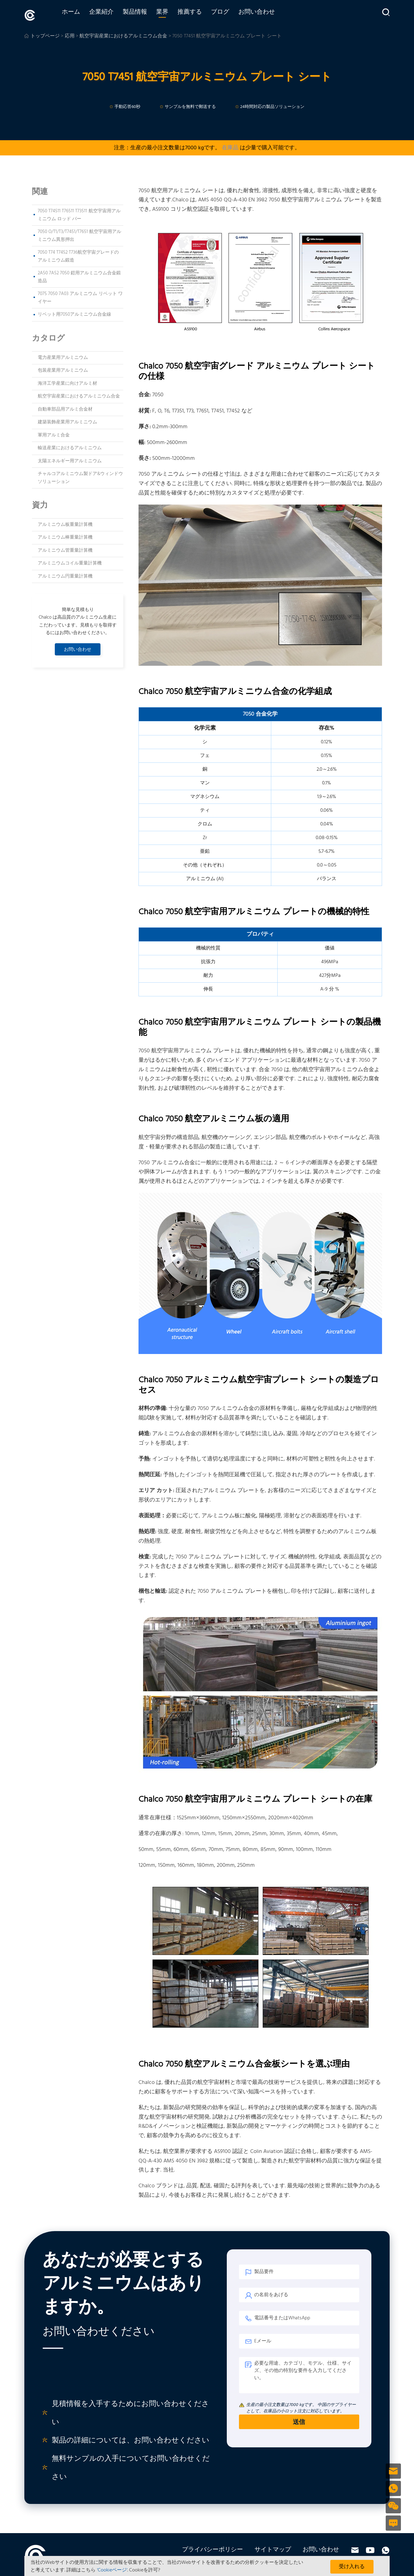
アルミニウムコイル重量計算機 (70, 561)
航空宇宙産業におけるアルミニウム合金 (123, 34)
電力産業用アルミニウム (63, 355)
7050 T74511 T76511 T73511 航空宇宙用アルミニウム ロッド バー (79, 213)
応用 (70, 34)
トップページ (45, 34)
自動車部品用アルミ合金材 (65, 407)
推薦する (200, 14)
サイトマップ (272, 2548)
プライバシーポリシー (212, 2548)
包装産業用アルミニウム (63, 368)
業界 (173, 14)
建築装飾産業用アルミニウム (67, 420)
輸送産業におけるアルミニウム (70, 446)
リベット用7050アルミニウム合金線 (74, 312)
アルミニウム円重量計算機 (65, 574)
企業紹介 (112, 14)
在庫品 (230, 146)
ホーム (81, 14)
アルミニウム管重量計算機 (65, 548)
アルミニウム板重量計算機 (65, 522)
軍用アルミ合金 (54, 433)
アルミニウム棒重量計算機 (65, 535)
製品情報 (145, 14)
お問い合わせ (267, 14)
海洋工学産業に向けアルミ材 (67, 381)
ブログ (231, 14)
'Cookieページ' (112, 2570)
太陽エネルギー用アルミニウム (70, 459)
